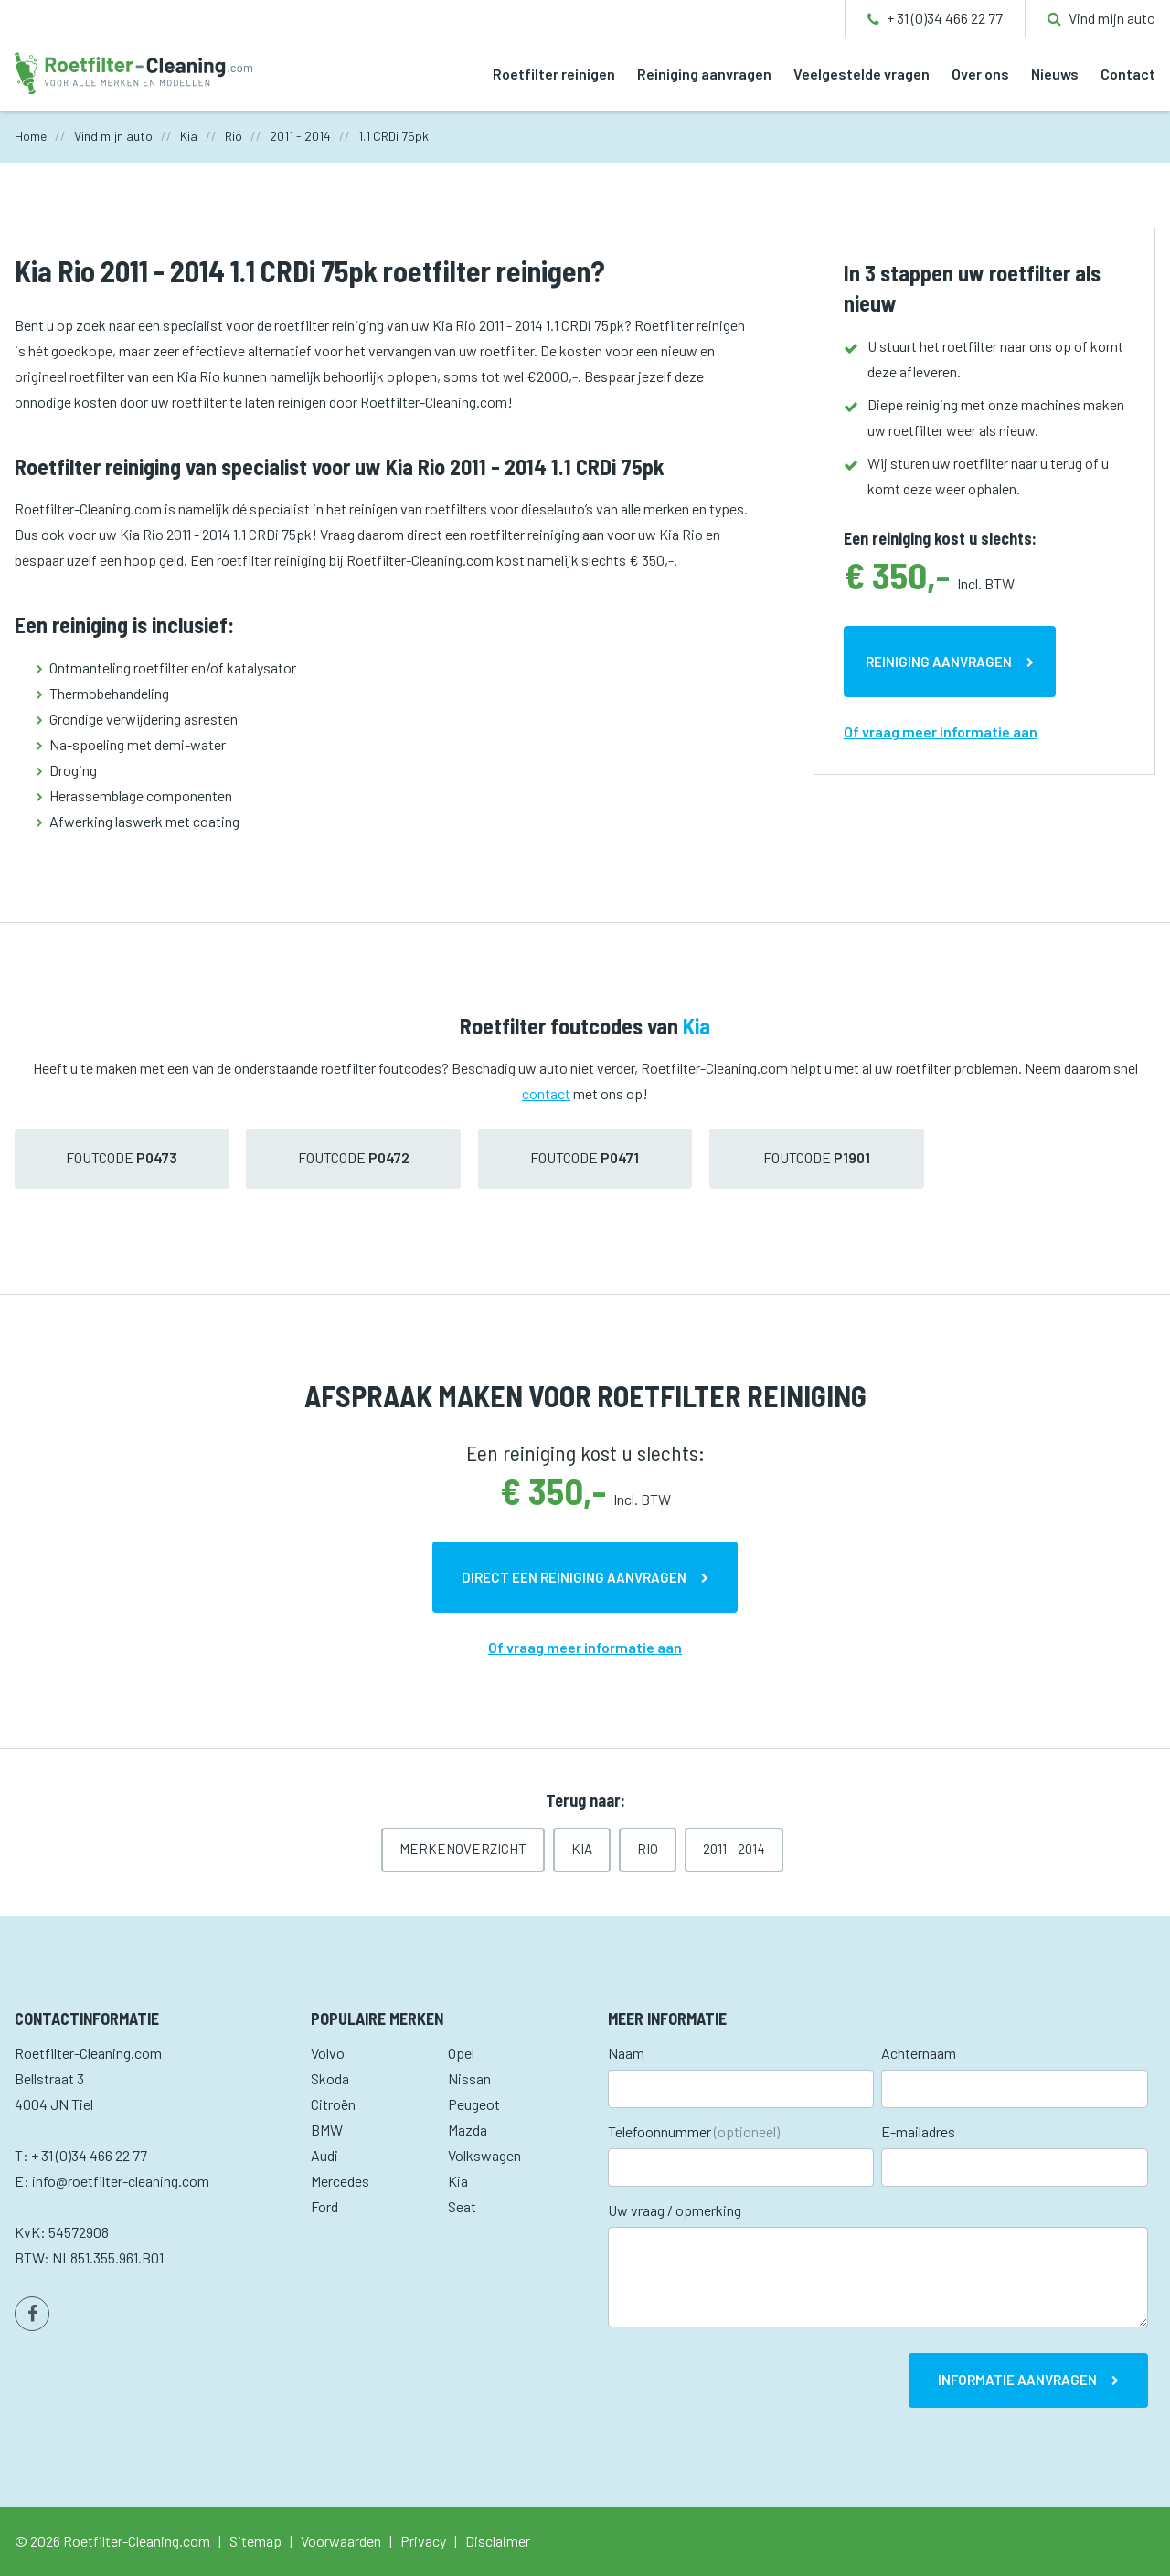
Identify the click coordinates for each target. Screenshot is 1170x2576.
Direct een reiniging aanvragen (574, 1577)
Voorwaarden (341, 2540)
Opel (461, 2053)
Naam (626, 2053)
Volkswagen (484, 2155)
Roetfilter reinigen (554, 73)
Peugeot (474, 2104)
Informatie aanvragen (1017, 2379)
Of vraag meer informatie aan (940, 731)
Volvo (328, 2053)
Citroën (333, 2104)
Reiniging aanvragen (704, 73)
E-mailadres (918, 2131)
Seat (462, 2206)
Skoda (330, 2078)
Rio (647, 1848)
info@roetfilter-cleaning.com (120, 2180)
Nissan (469, 2078)
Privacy (423, 2540)
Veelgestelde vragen (861, 73)
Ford (324, 2206)
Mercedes (340, 2180)
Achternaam (918, 2053)
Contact (1128, 73)
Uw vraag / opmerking (674, 2210)
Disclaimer (497, 2540)
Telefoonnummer (694, 2131)
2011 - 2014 (734, 1848)
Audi (324, 2155)
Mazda (467, 2129)
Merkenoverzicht (462, 1848)
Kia (581, 1848)
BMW (327, 2129)
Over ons (980, 73)
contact (546, 1093)
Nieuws (1055, 73)
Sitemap (255, 2540)
